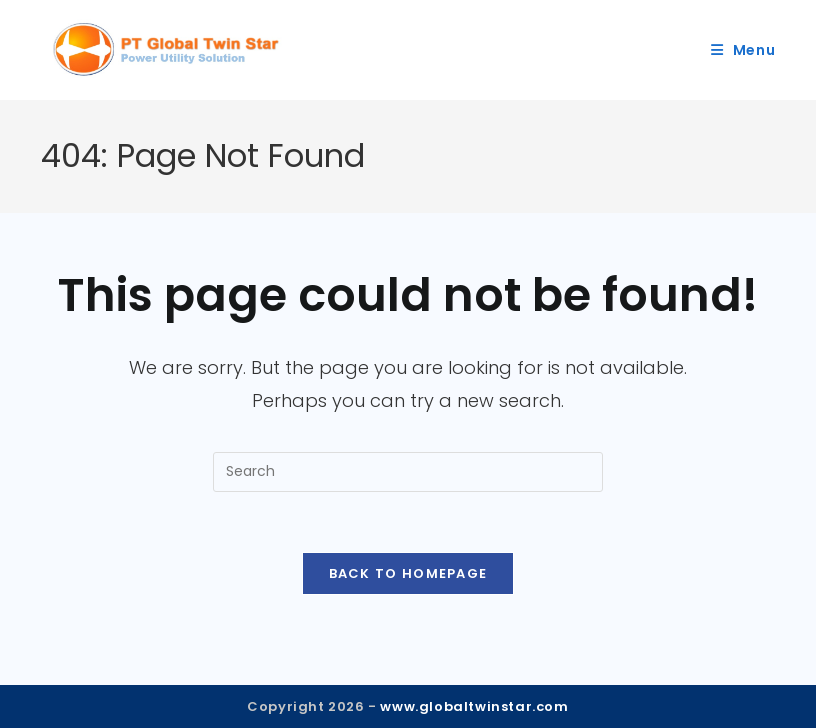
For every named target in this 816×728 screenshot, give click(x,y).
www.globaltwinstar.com (474, 706)
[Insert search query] (408, 472)
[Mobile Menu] (743, 50)
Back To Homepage (408, 573)
